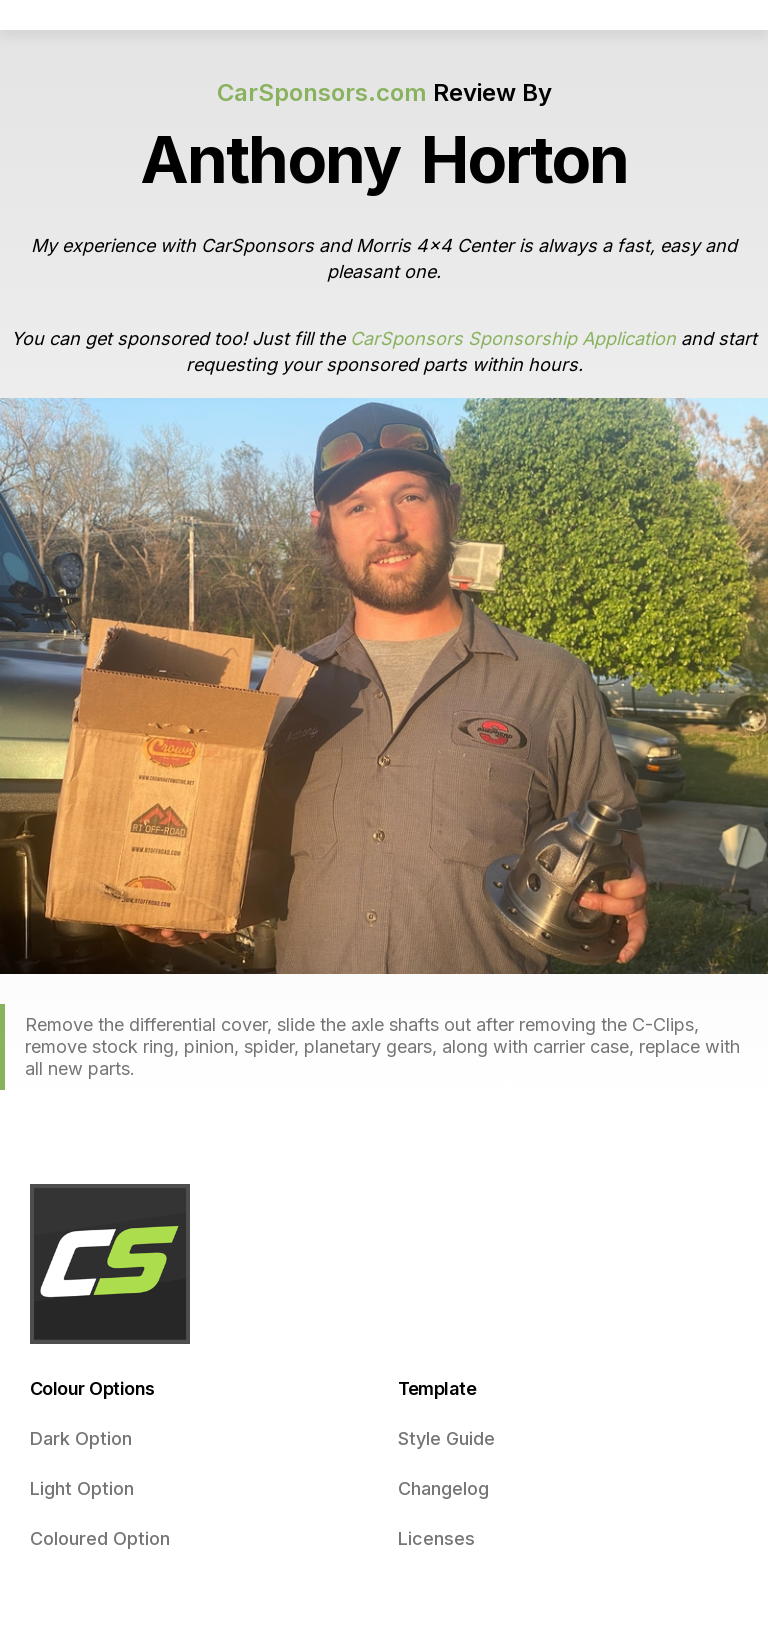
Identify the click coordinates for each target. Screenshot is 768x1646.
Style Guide (446, 1438)
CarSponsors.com (322, 92)
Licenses (436, 1538)
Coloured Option (100, 1538)
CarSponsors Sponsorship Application (513, 338)
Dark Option (81, 1438)
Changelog (443, 1488)
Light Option (82, 1488)
